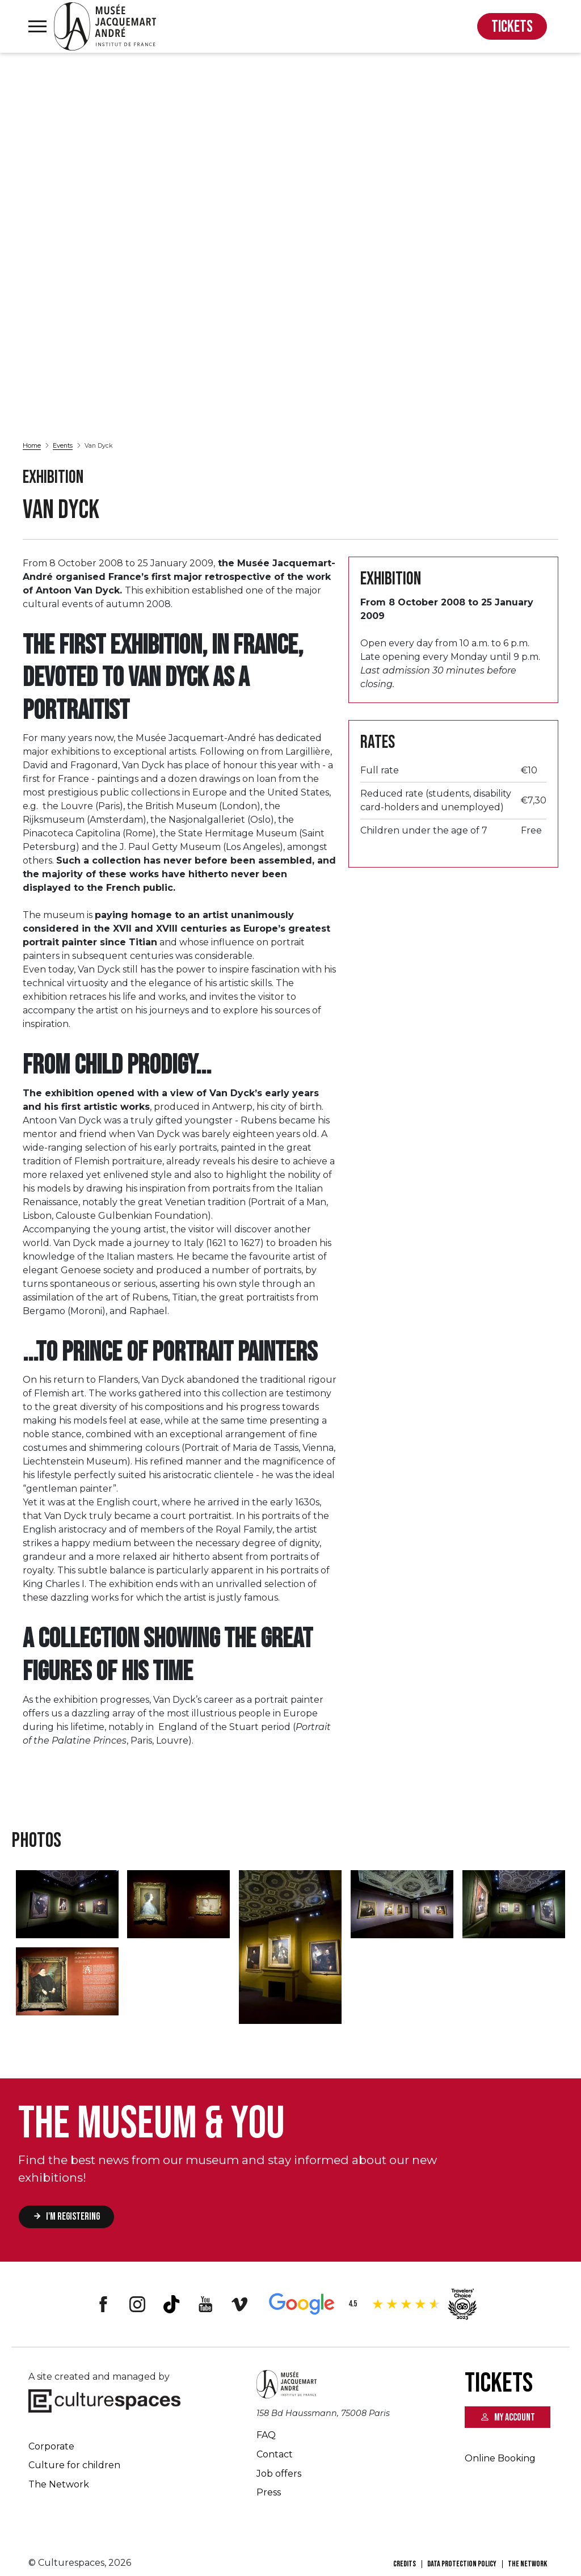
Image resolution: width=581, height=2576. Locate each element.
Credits (404, 2564)
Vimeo (239, 2304)
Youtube (205, 2304)
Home (32, 445)
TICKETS (512, 27)
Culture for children (74, 2465)
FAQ (266, 2435)
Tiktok (171, 2304)
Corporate (51, 2446)
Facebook (103, 2304)
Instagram (137, 2304)
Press (268, 2492)
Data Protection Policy (461, 2564)
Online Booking (500, 2458)
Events (63, 445)
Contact (274, 2454)
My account (514, 2417)
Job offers (278, 2473)
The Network (58, 2484)
